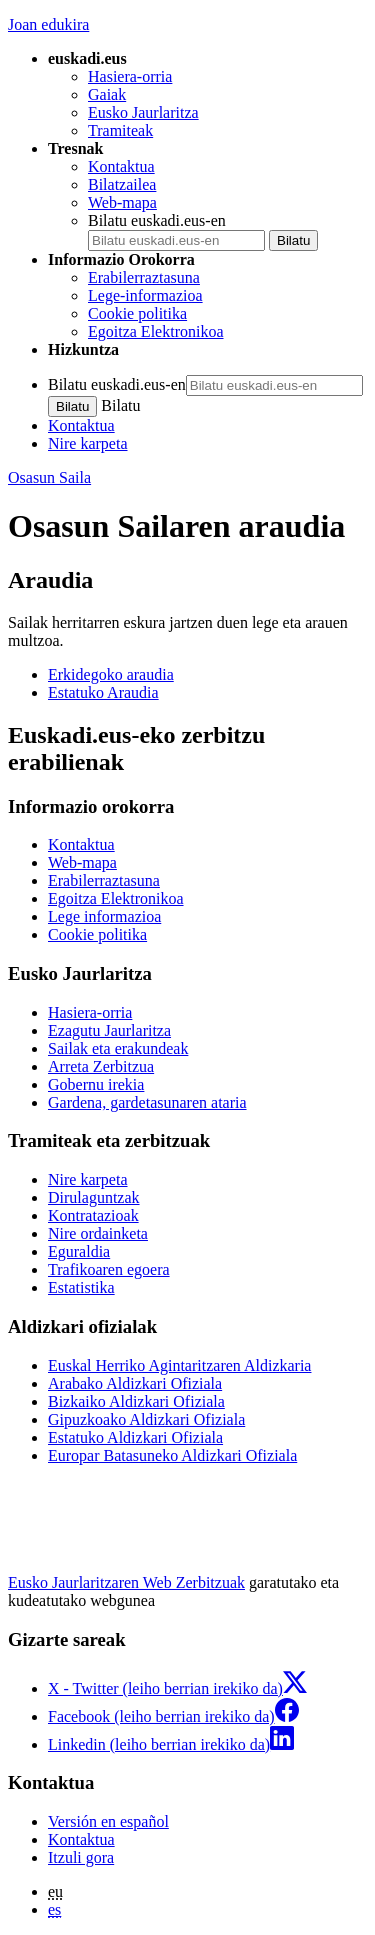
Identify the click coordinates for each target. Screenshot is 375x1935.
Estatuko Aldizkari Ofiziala (135, 1437)
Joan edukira (48, 24)
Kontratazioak (93, 1215)
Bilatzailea (122, 184)
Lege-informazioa (145, 295)
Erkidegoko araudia (111, 674)
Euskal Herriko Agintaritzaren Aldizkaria (179, 1365)
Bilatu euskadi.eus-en (157, 220)
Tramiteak (120, 130)
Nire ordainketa (98, 1233)
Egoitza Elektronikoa (156, 331)
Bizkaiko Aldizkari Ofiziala (136, 1401)
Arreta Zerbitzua (101, 1066)
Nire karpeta (88, 443)
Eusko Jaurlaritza (143, 112)
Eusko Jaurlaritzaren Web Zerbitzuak (126, 1582)
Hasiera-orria (130, 76)
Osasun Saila (49, 477)
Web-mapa (122, 202)
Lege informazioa (104, 916)
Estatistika (81, 1287)
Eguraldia (79, 1251)
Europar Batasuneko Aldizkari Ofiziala (172, 1455)
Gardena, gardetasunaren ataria (147, 1102)
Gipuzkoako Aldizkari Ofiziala (146, 1419)
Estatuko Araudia (103, 692)
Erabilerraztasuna (144, 277)
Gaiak (107, 94)
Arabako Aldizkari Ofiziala (135, 1383)
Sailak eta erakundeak (118, 1048)
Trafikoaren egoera (109, 1269)
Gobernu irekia (96, 1084)
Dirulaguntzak (94, 1197)
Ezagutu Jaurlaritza (109, 1030)
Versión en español (108, 1821)
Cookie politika (137, 313)
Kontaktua (121, 166)
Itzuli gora (81, 1857)
